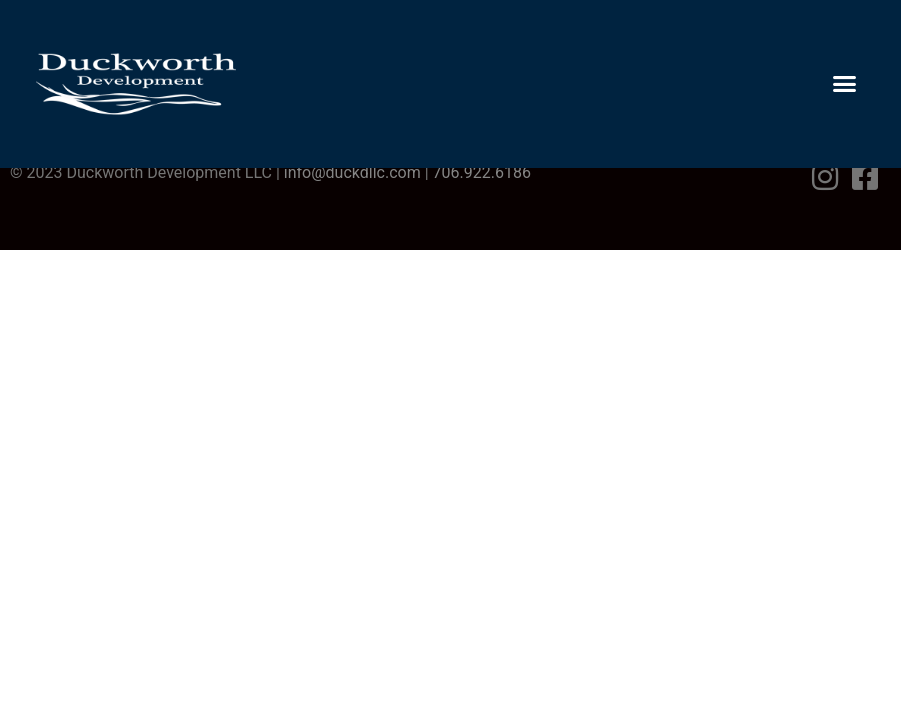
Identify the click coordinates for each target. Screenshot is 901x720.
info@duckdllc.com (352, 172)
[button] (845, 84)
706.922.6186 (482, 172)
